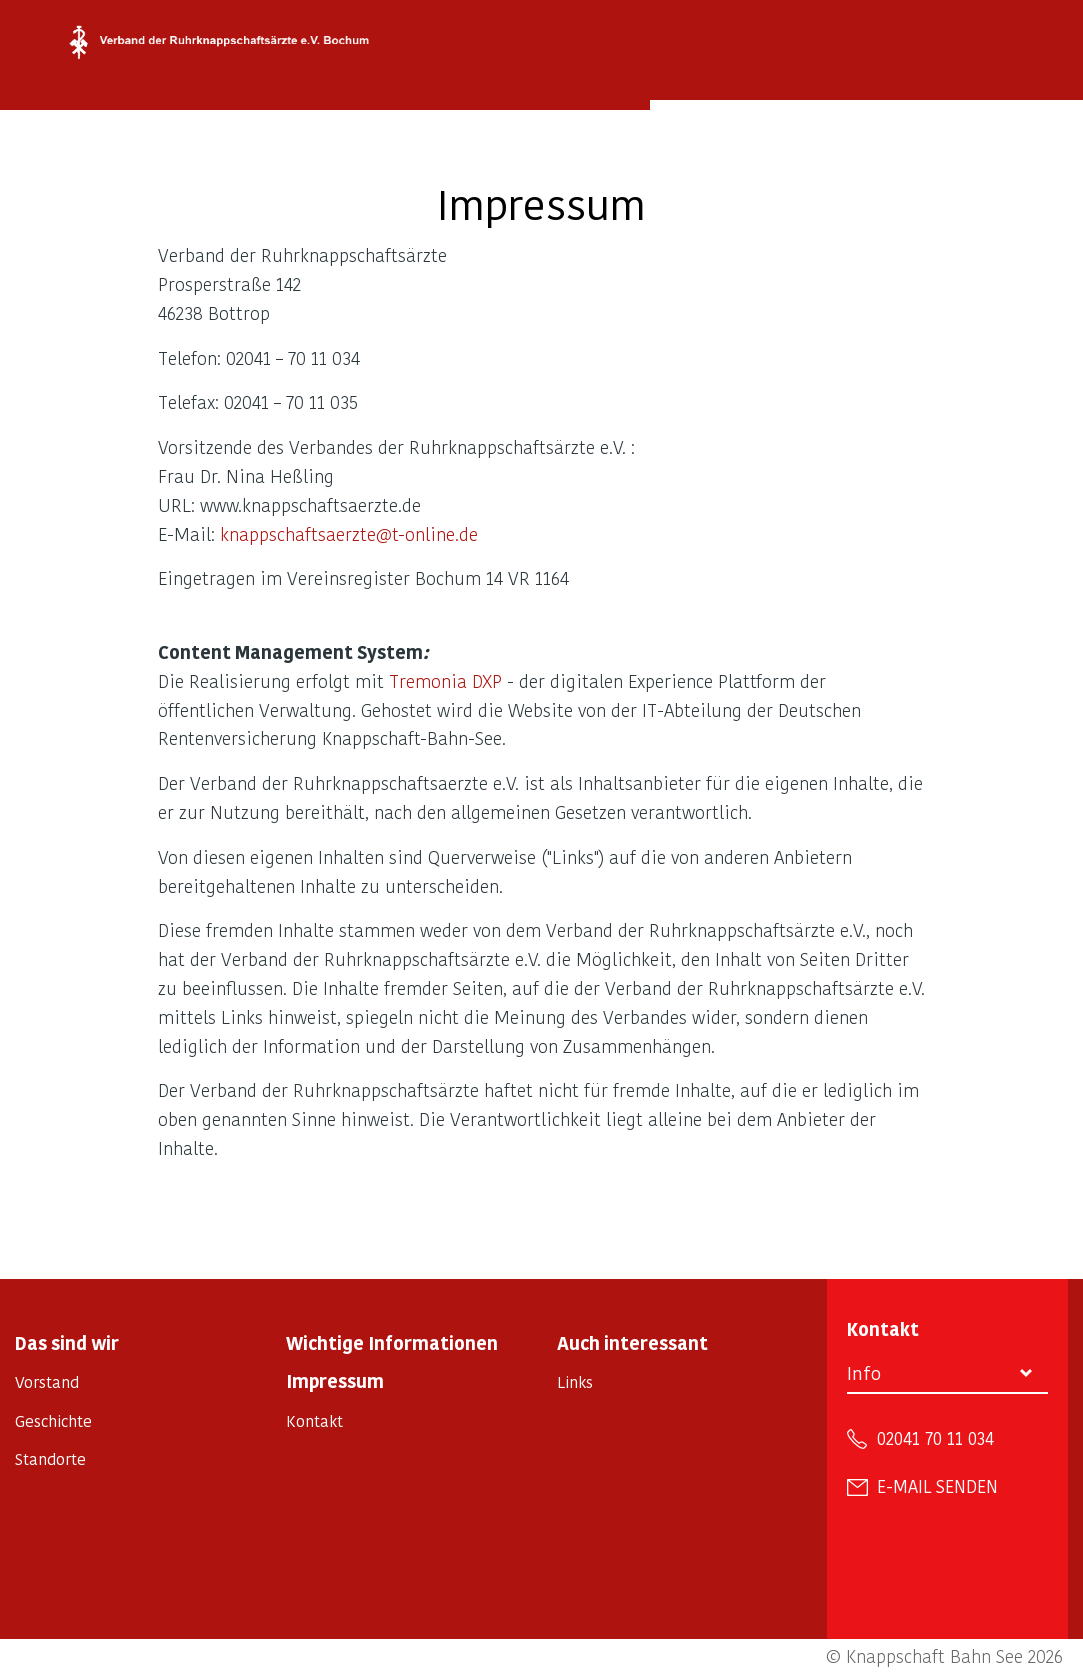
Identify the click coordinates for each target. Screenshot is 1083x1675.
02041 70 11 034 (935, 1438)
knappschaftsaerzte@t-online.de (349, 533)
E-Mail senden (937, 1486)
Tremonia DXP (445, 680)
